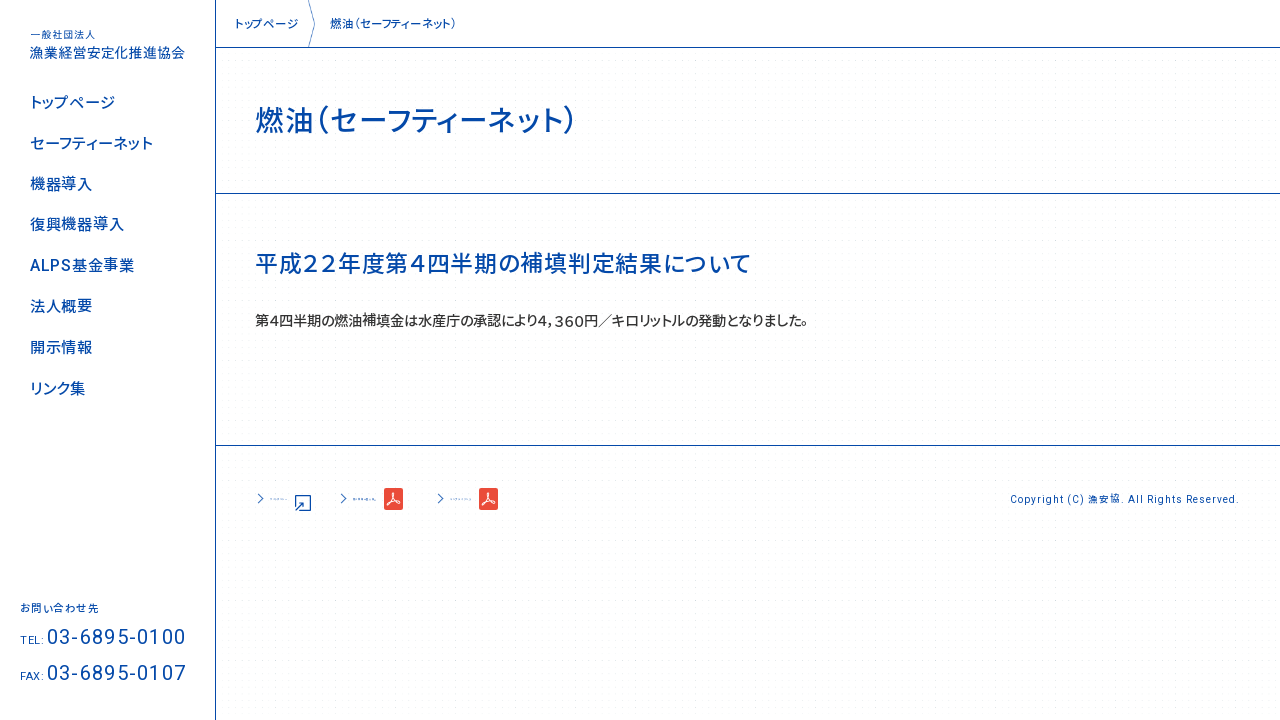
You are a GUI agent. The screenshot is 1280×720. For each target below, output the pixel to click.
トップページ (72, 102)
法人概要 (61, 306)
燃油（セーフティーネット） (393, 23)
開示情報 (61, 347)
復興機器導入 (77, 224)
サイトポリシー (310, 498)
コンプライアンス (644, 498)
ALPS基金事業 (82, 265)
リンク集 (58, 388)
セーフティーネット (91, 143)
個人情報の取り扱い (470, 498)
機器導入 (61, 184)
